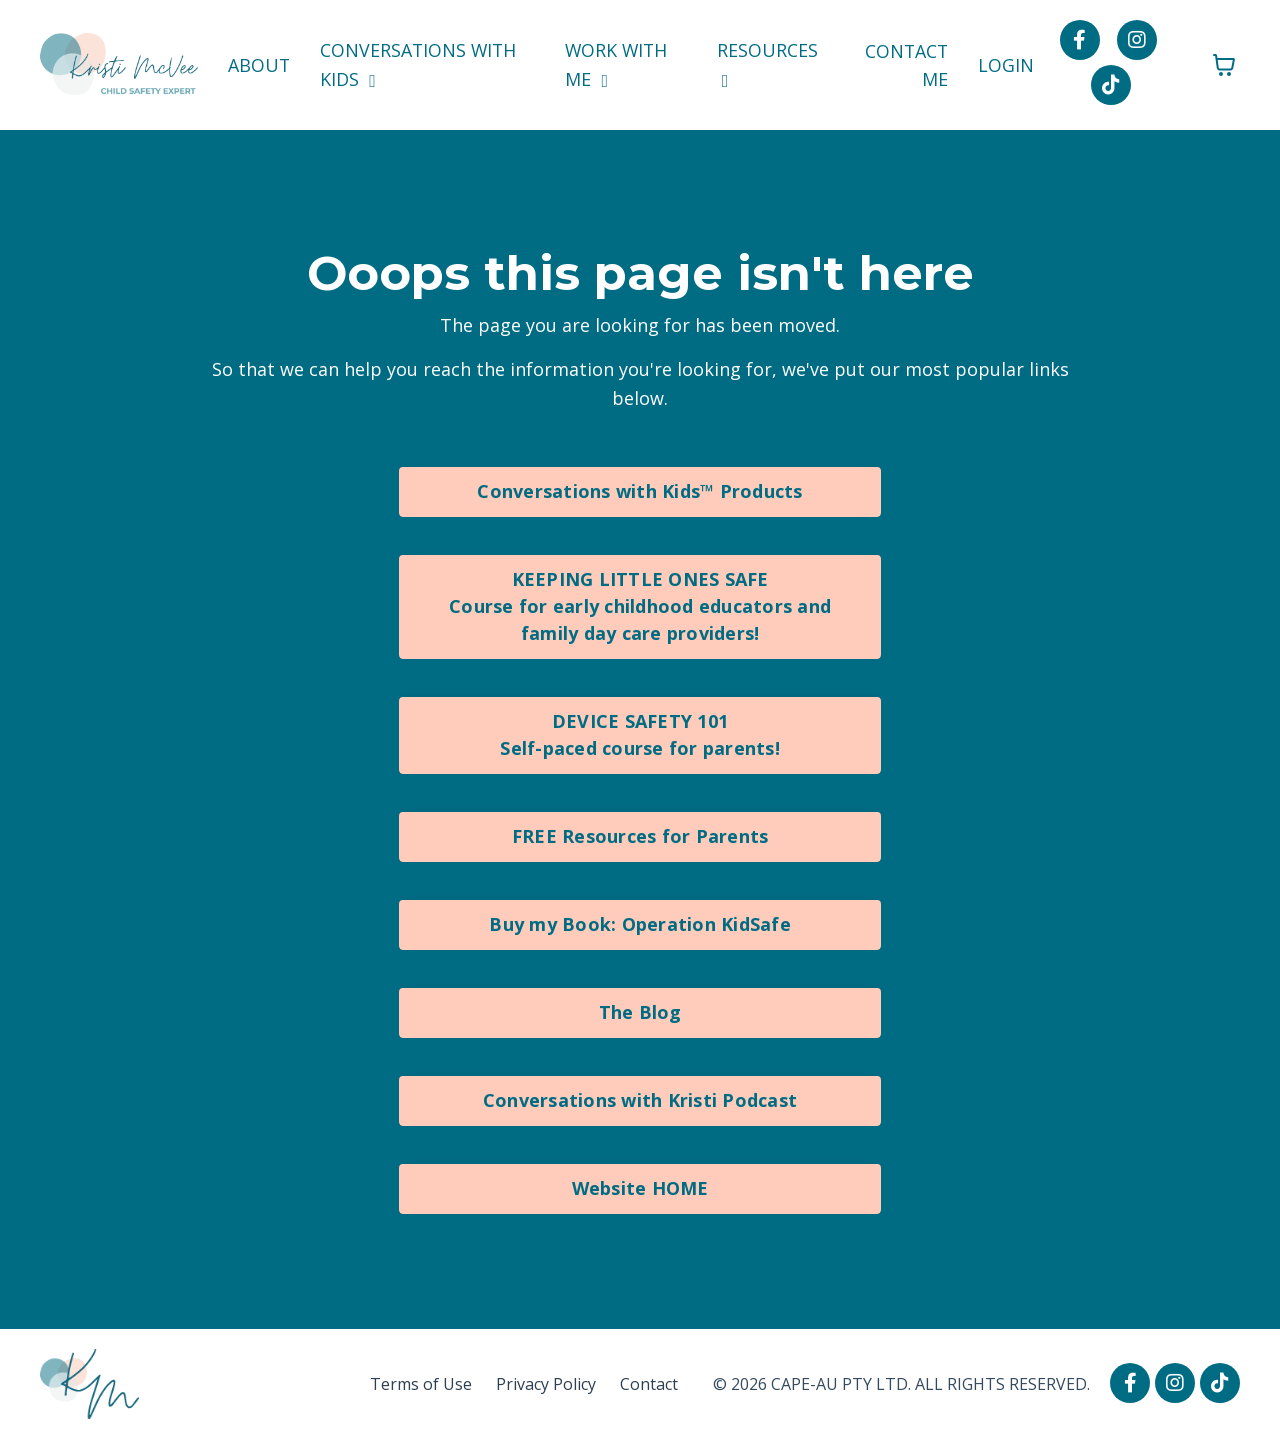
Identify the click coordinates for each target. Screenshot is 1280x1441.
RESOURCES (768, 64)
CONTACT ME (906, 64)
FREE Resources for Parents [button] (640, 836)
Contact (649, 1384)
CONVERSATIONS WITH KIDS (419, 64)
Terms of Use (421, 1384)
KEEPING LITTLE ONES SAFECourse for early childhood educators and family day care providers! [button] (640, 606)
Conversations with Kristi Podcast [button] (640, 1100)
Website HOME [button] (640, 1188)
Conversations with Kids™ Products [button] (639, 491)
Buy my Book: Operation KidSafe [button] (640, 924)
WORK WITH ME (617, 64)
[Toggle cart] (1224, 65)
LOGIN (1007, 65)
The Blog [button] (640, 1012)
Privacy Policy (546, 1384)
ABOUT (258, 65)
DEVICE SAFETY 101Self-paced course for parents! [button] (640, 734)
